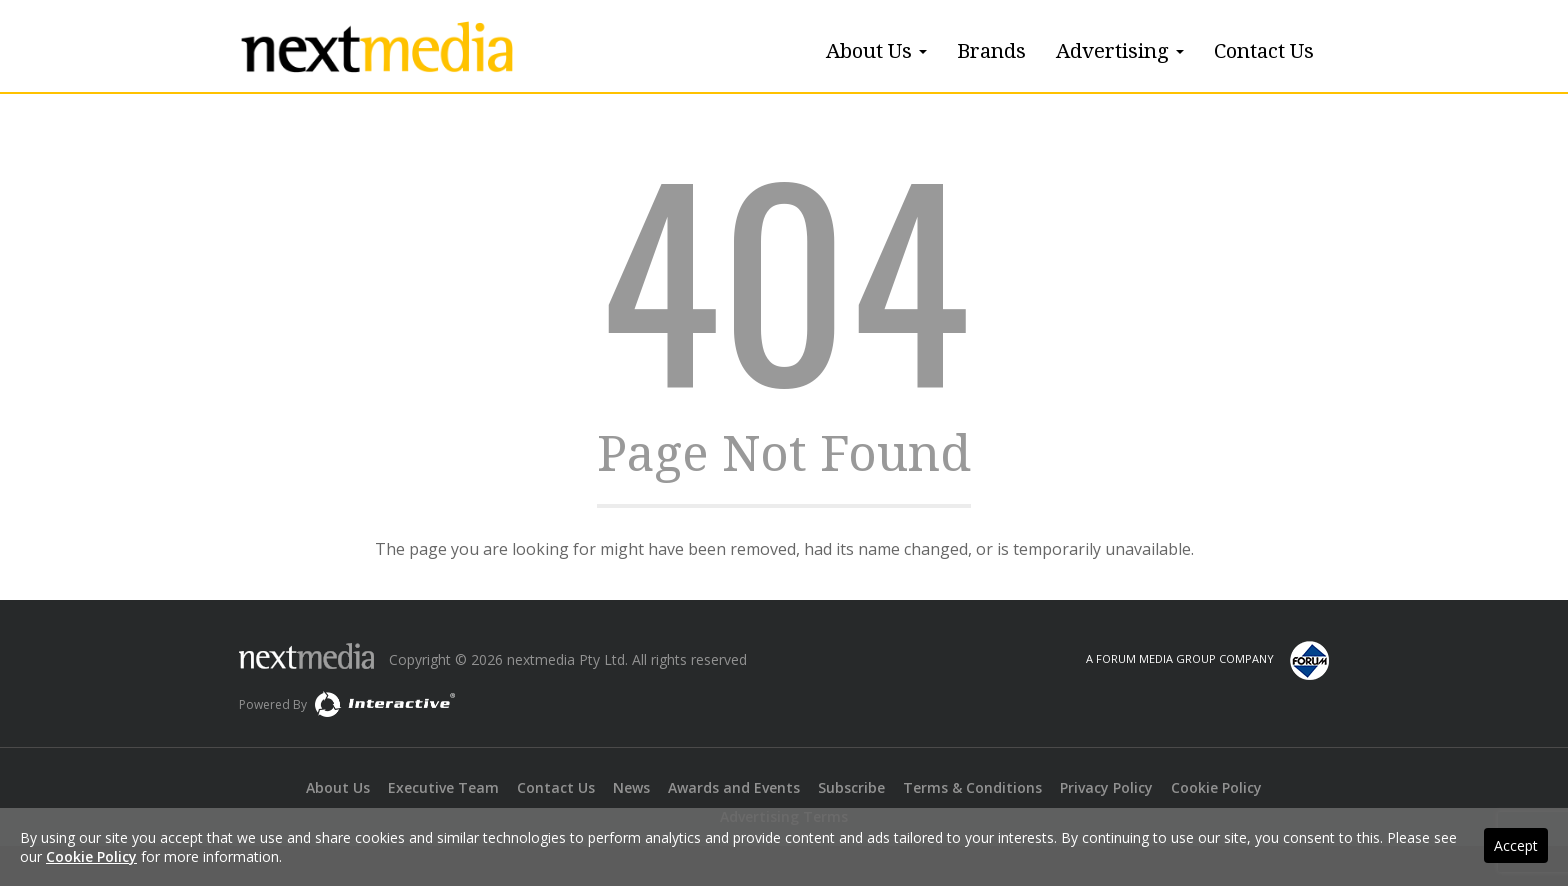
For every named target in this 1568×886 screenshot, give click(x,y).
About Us (876, 51)
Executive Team (443, 787)
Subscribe (851, 787)
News (631, 787)
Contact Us (1264, 51)
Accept (1516, 845)
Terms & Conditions (972, 787)
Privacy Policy (1106, 787)
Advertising (1120, 51)
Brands (991, 51)
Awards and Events (734, 787)
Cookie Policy (1216, 787)
